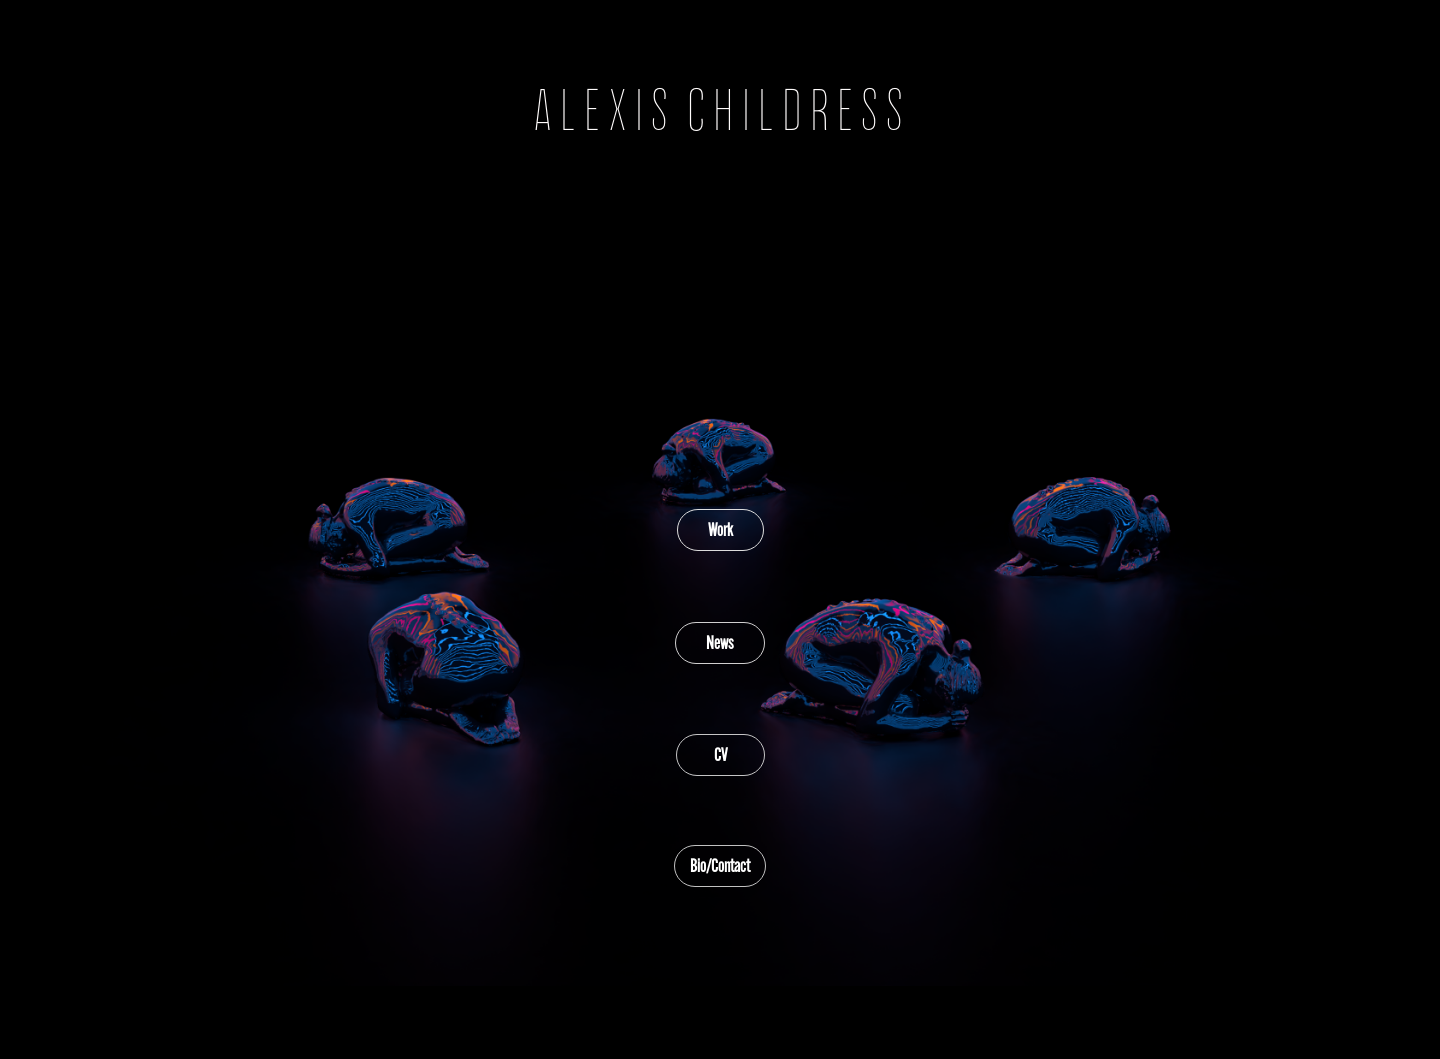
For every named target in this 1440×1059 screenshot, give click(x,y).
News (720, 643)
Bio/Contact (720, 866)
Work (720, 530)
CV (720, 755)
